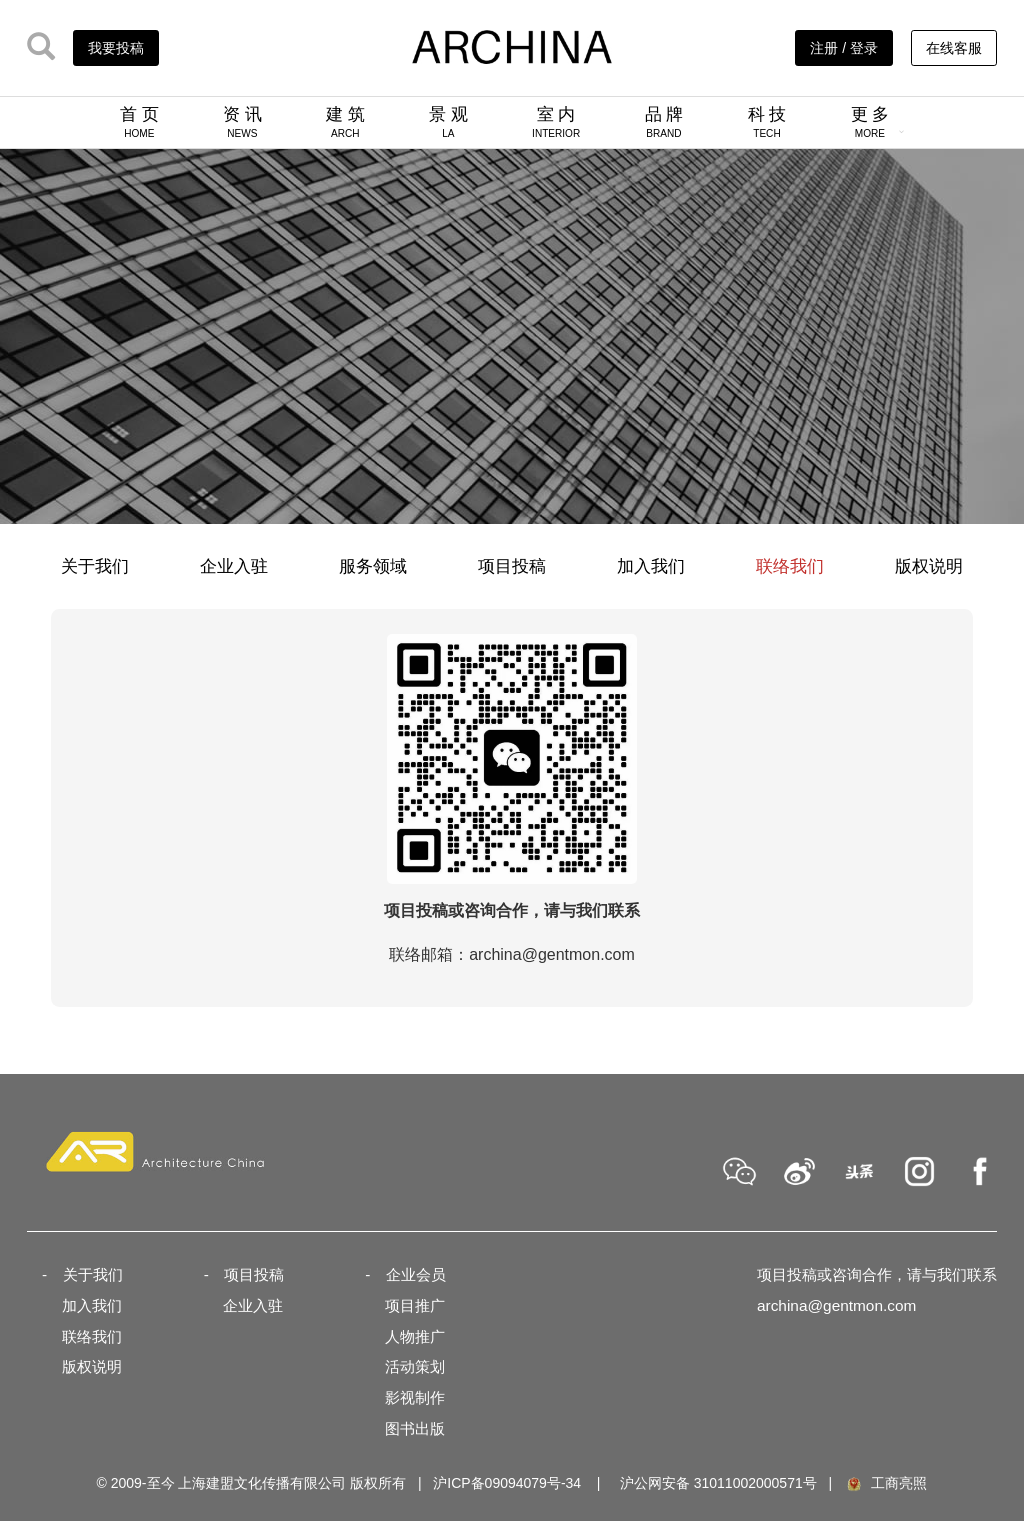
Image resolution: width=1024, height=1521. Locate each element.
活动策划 (415, 1366)
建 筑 (345, 122)
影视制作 (415, 1397)
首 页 (139, 122)
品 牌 (664, 122)
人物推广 (415, 1336)
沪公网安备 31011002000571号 (718, 1483)
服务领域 (373, 566)
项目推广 (415, 1305)
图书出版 (415, 1428)
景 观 (448, 122)
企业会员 (416, 1274)
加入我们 (651, 566)
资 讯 (242, 122)
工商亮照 (886, 1483)
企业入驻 (234, 566)
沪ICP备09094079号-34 (507, 1483)
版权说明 (929, 566)
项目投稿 (512, 566)
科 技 (767, 122)
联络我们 (790, 566)
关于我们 (95, 566)
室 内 (556, 122)
